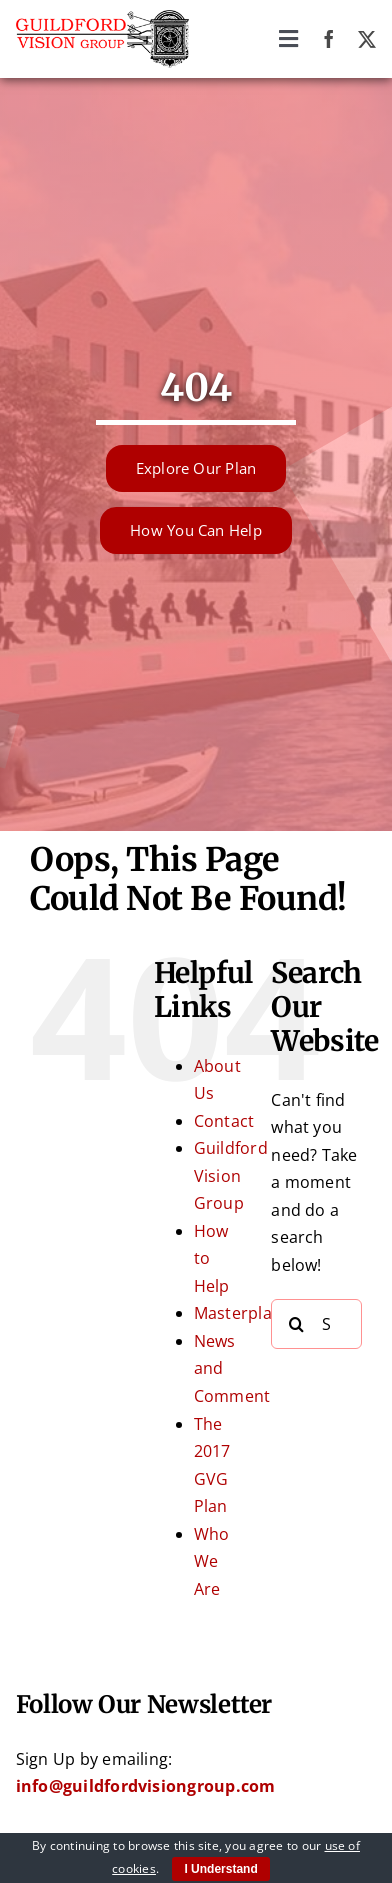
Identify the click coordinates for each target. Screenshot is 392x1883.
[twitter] (367, 39)
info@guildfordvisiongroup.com (146, 1786)
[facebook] (329, 39)
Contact (224, 1121)
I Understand (220, 1869)
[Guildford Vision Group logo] (102, 18)
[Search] (296, 1324)
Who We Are (212, 1561)
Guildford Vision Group (231, 1175)
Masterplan (238, 1313)
